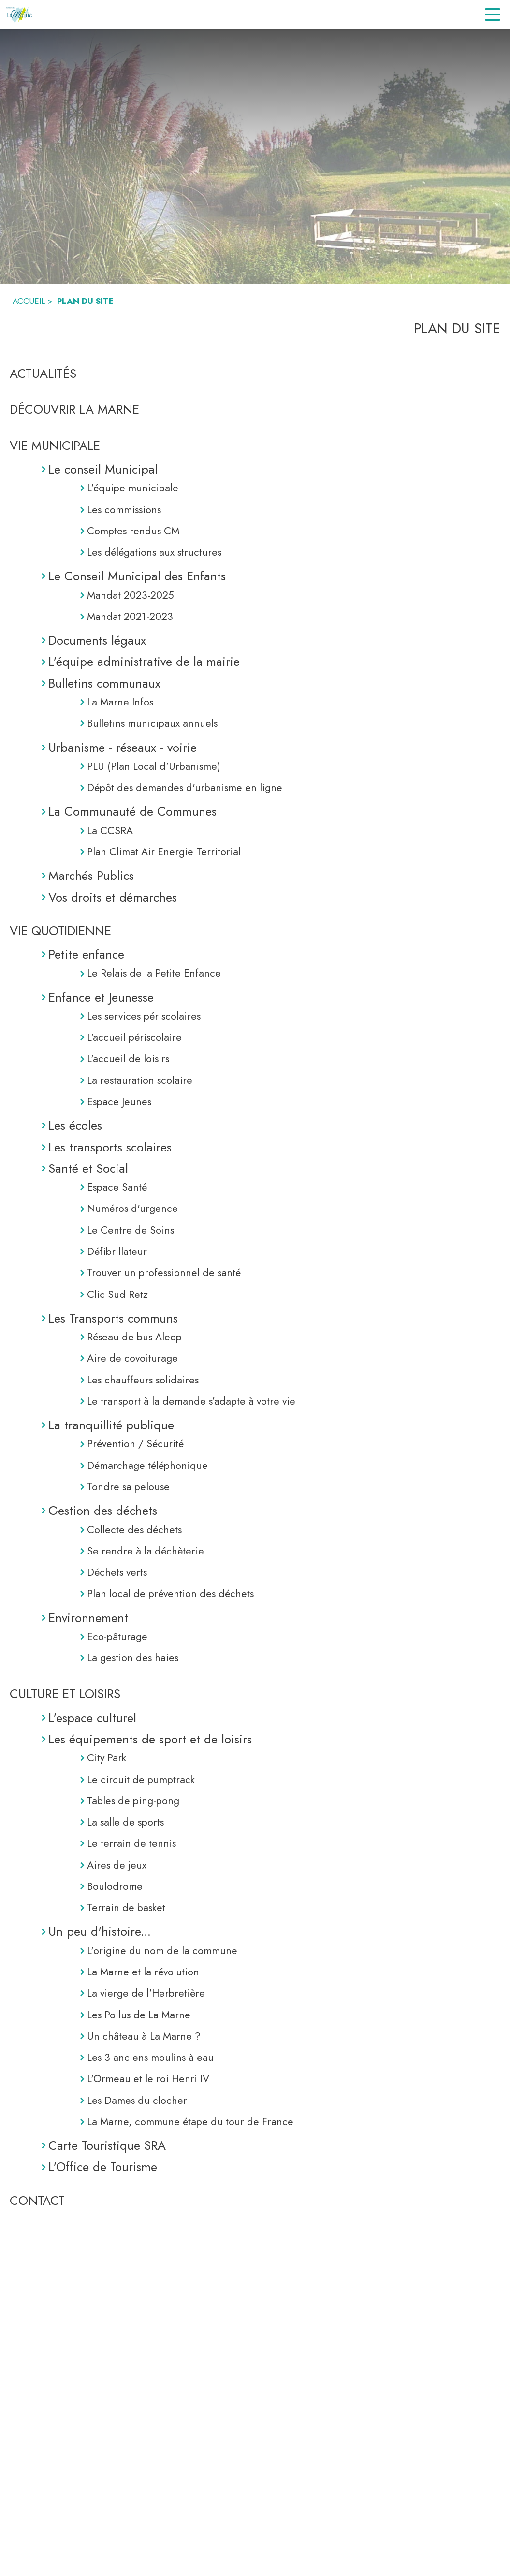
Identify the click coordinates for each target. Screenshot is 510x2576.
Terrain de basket (126, 1907)
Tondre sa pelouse (128, 1486)
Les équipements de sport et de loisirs (150, 1739)
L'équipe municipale (132, 487)
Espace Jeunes (119, 1101)
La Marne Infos (120, 701)
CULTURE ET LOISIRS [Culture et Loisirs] (65, 1693)
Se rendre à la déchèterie (145, 1550)
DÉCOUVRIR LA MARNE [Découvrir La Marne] (74, 409)
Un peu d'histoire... (99, 1931)
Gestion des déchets (102, 1510)
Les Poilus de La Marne (138, 2014)
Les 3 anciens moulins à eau (150, 2057)
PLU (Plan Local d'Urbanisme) (153, 766)
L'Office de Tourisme (102, 2167)
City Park (106, 1757)
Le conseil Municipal (103, 469)
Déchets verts (117, 1572)
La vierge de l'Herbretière (146, 1993)
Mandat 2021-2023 (130, 616)
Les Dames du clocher (137, 2100)
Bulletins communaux (104, 683)
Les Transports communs (113, 1318)
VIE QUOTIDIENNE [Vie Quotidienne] (60, 930)
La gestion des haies (132, 1657)
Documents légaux (97, 640)
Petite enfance (86, 954)
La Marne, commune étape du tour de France (190, 2121)
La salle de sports (125, 1821)
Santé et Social (88, 1168)
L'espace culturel (92, 1718)
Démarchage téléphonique (147, 1465)
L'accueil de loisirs (128, 1058)
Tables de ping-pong (133, 1800)
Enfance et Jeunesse (101, 997)
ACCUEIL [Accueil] (29, 301)
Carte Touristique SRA (107, 2145)
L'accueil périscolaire (134, 1037)
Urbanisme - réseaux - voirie (122, 747)
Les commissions (124, 509)
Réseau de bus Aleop (134, 1336)
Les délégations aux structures (154, 552)
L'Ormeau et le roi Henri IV (148, 2078)
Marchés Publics (91, 875)
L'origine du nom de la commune (162, 1950)
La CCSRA (110, 830)
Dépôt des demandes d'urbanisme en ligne (184, 787)
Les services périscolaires (144, 1015)
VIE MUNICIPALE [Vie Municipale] (55, 445)
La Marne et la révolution (143, 1971)
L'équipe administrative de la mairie (144, 661)
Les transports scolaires (110, 1147)
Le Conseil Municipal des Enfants (137, 576)
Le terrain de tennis (131, 1843)
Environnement (88, 1618)
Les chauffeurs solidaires (143, 1379)
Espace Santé (117, 1187)
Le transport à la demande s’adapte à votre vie (191, 1401)
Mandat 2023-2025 (130, 595)
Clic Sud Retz (117, 1294)
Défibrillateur (117, 1251)
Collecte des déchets (134, 1529)
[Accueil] (19, 14)
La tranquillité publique (111, 1425)
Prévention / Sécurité (135, 1443)
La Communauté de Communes (132, 811)
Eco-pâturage (117, 1636)
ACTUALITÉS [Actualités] (43, 373)
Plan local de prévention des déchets (170, 1593)
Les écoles (75, 1125)
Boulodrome (115, 1886)
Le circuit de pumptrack (141, 1779)
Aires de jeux (116, 1864)
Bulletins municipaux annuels (152, 723)
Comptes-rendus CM (133, 530)
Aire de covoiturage (132, 1358)
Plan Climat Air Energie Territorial (164, 851)
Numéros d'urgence (132, 1208)
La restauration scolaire (139, 1080)
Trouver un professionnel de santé (164, 1272)
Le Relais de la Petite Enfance (154, 972)
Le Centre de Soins (130, 1230)
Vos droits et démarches (112, 897)
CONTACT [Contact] (37, 2200)
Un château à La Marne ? (144, 2036)
